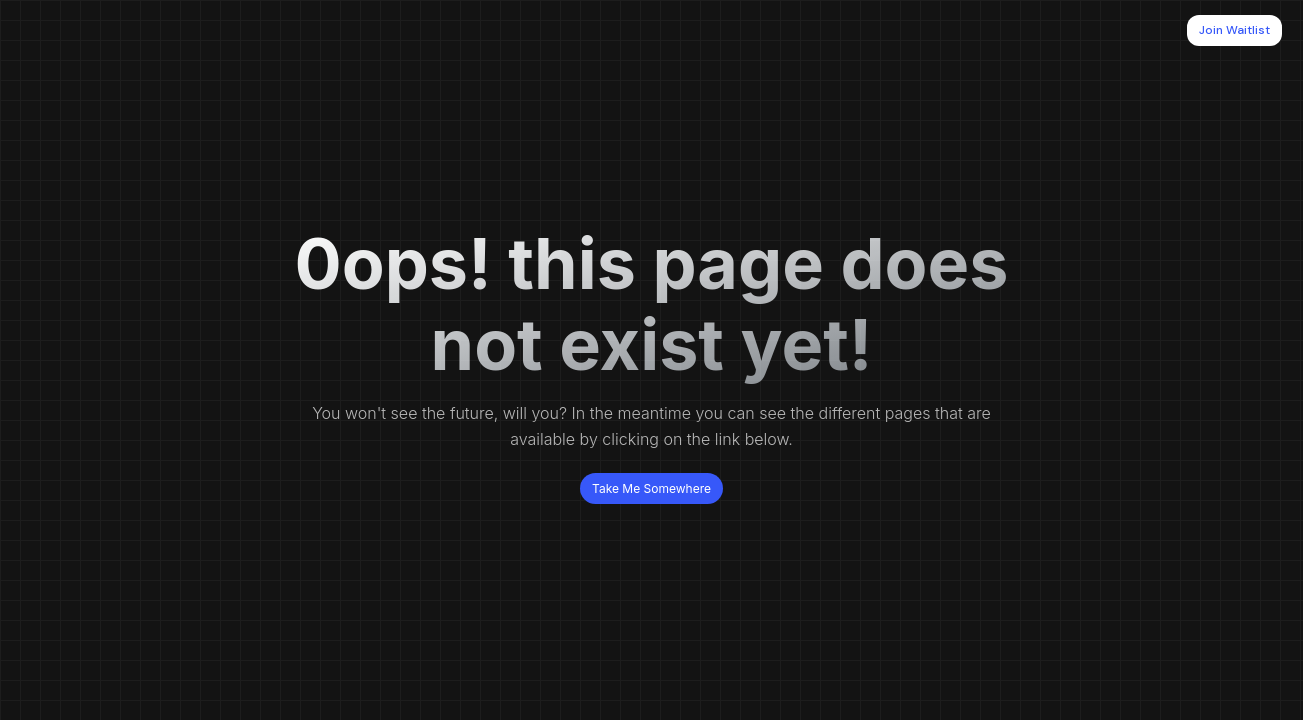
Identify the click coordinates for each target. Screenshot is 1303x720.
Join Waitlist (1234, 30)
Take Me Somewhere (651, 488)
